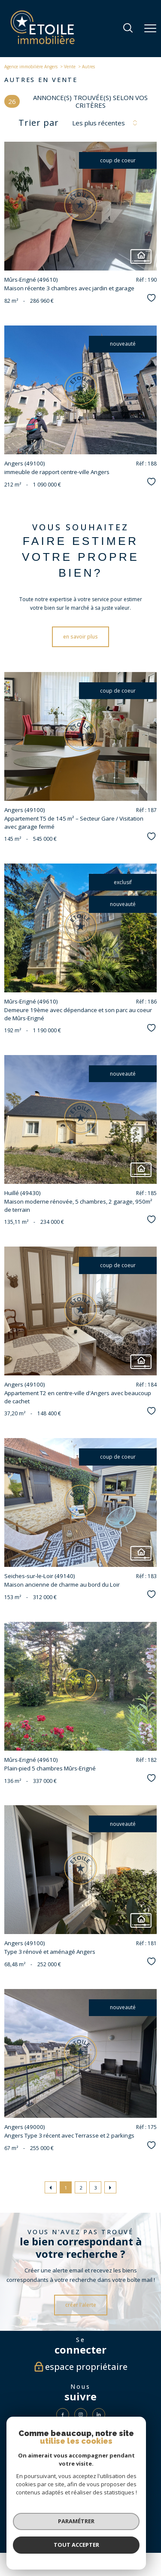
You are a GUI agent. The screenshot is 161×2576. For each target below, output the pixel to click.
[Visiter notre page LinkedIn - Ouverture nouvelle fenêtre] (98, 2414)
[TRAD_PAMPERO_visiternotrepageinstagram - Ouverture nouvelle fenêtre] (80, 2414)
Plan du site (58, 2521)
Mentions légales (88, 2521)
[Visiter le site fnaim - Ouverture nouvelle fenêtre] (119, 2491)
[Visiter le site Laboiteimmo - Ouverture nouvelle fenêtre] (81, 2543)
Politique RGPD (72, 2526)
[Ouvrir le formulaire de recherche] (128, 28)
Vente (70, 67)
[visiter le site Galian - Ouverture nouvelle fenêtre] (80, 2465)
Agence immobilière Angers (31, 67)
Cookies (95, 2526)
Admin (113, 2521)
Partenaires (133, 2521)
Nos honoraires (30, 2521)
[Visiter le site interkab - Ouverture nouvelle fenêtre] (66, 2490)
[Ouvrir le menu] (150, 28)
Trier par (38, 123)
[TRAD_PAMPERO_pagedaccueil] (42, 42)
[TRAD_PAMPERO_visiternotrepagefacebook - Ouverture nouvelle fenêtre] (62, 2414)
